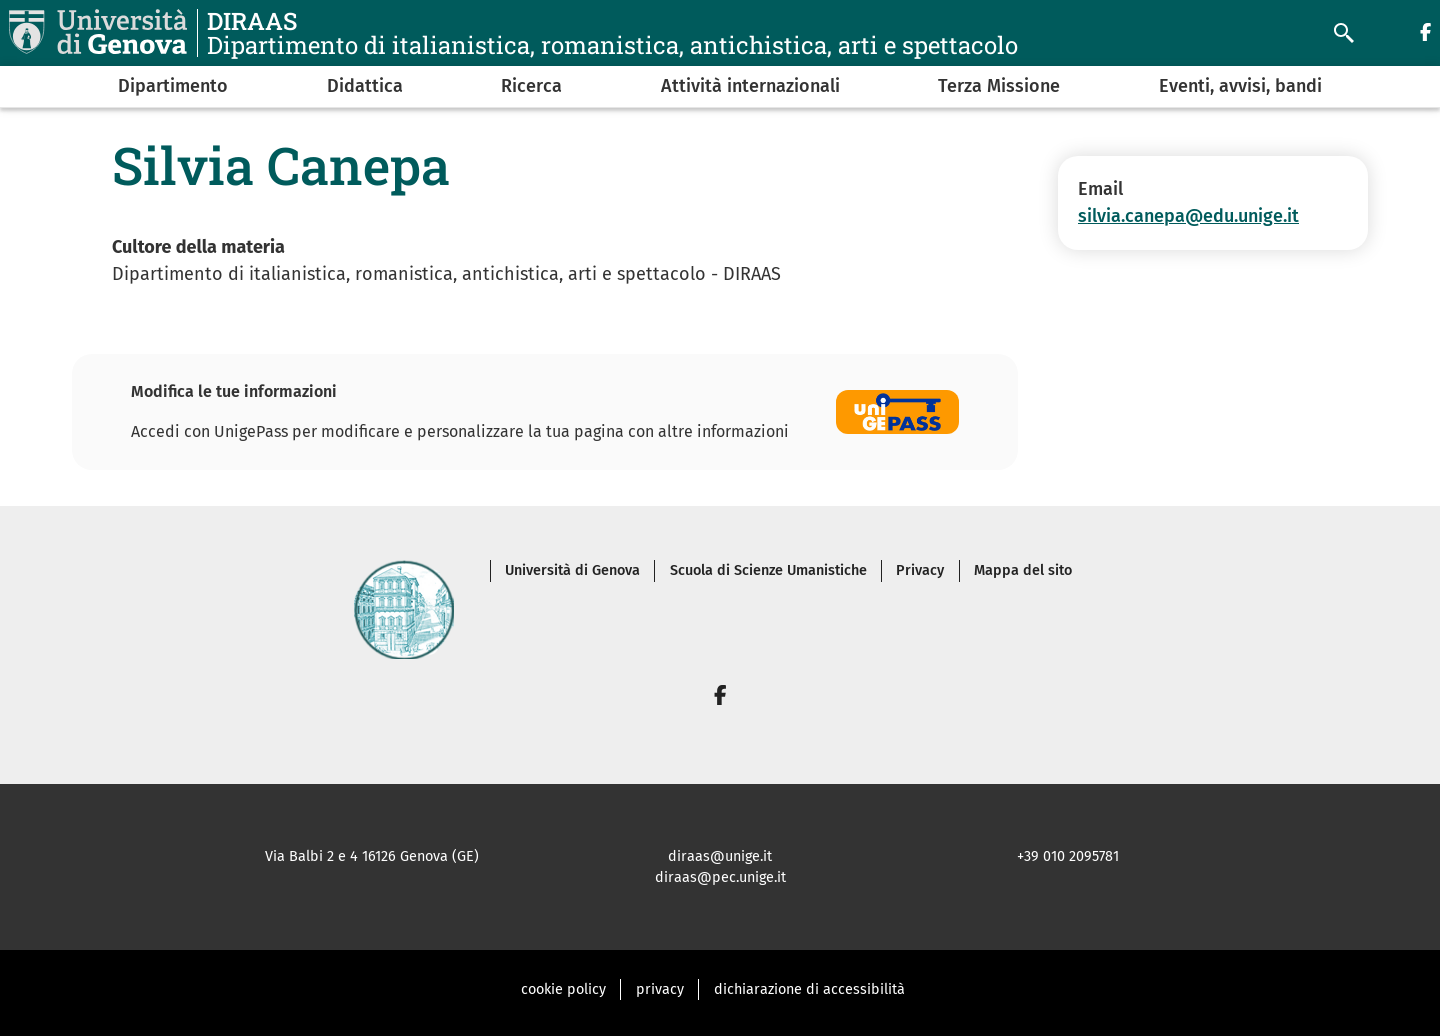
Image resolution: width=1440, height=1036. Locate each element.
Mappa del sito (1023, 570)
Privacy (920, 570)
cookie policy (563, 989)
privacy (660, 989)
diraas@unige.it (720, 856)
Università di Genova (572, 570)
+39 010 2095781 (1068, 856)
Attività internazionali (750, 86)
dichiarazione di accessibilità (809, 989)
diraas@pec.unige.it (720, 877)
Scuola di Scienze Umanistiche (768, 570)
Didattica (365, 86)
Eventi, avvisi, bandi (1240, 86)
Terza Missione (999, 86)
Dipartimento (173, 86)
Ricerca (531, 86)
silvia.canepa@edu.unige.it (1188, 216)
